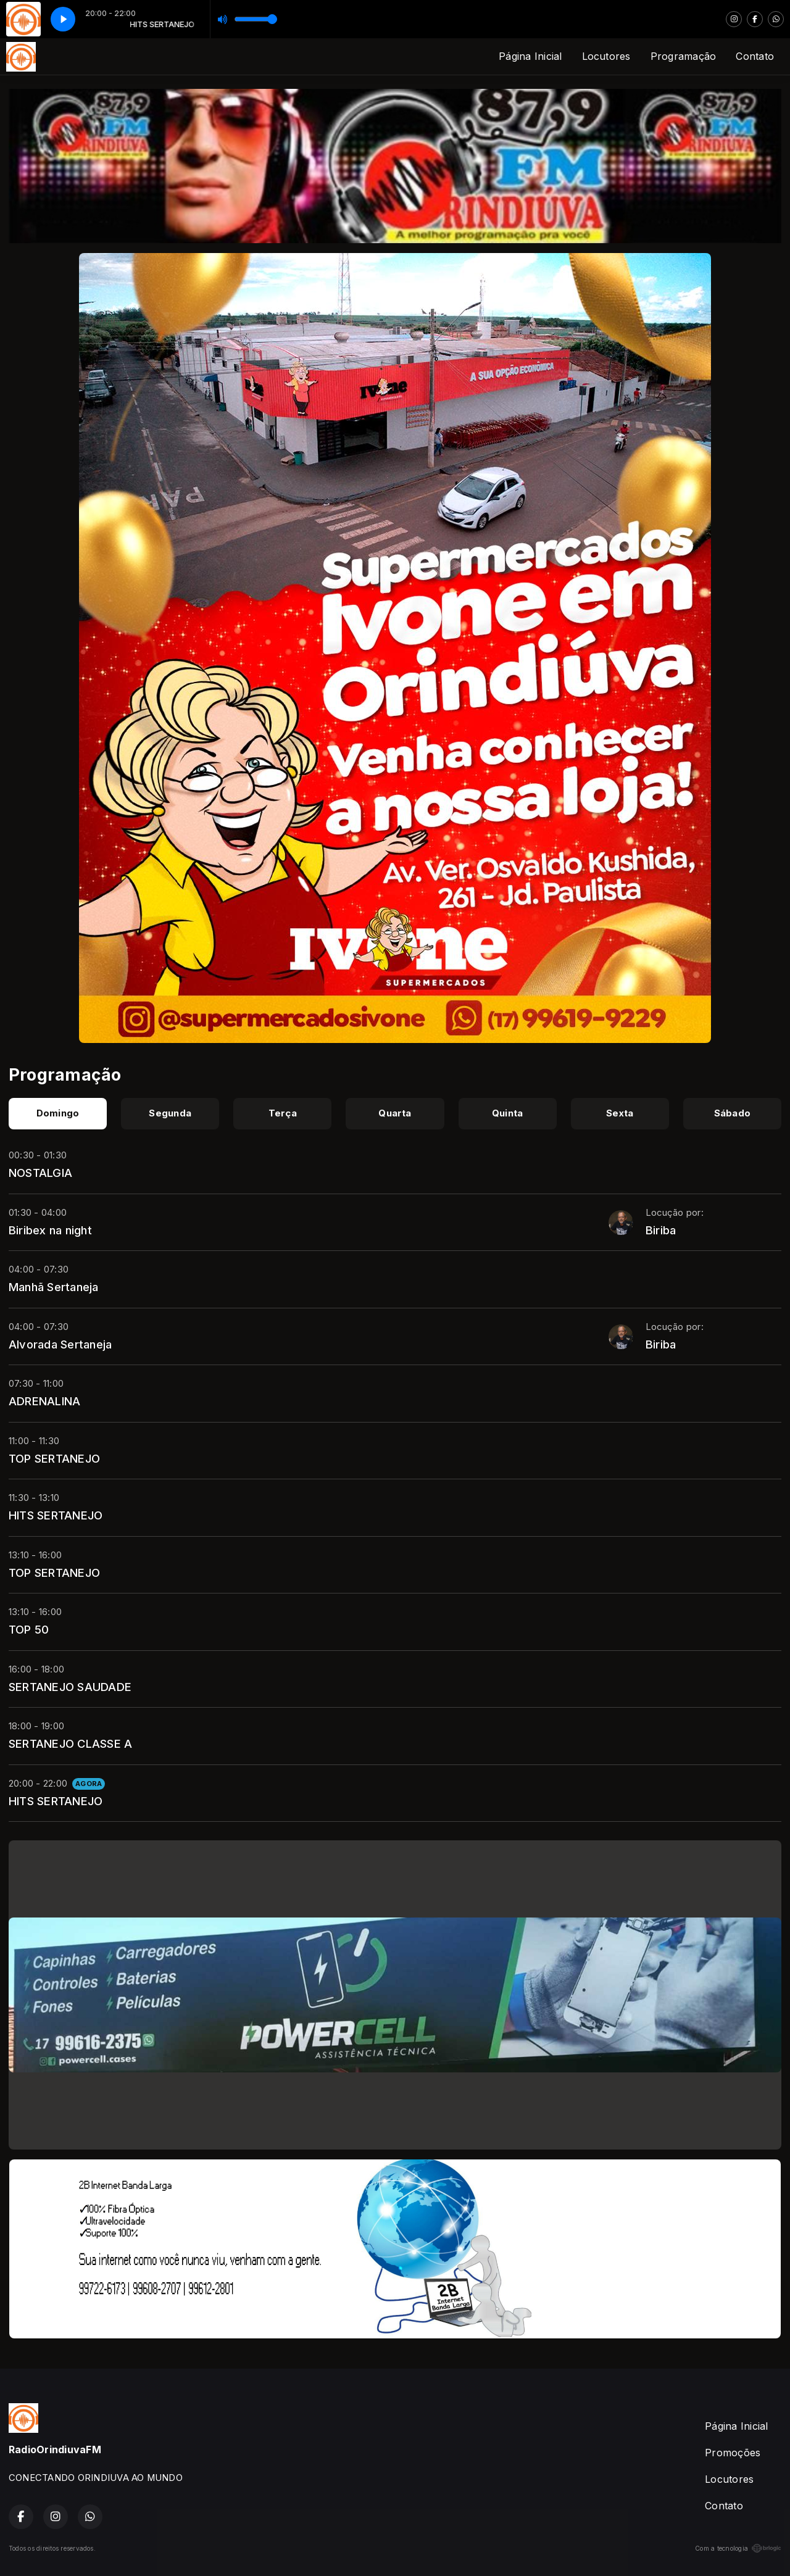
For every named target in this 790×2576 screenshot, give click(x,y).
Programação (684, 56)
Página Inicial (530, 56)
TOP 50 (29, 1629)
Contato (755, 56)
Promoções (732, 2452)
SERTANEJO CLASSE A (70, 1743)
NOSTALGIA (40, 1172)
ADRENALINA (44, 1401)
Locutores (606, 56)
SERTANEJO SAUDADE (70, 1686)
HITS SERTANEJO (55, 1515)
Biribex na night (50, 1230)
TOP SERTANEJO (54, 1458)
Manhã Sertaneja (54, 1287)
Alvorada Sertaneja (60, 1344)
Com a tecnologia (738, 2548)
